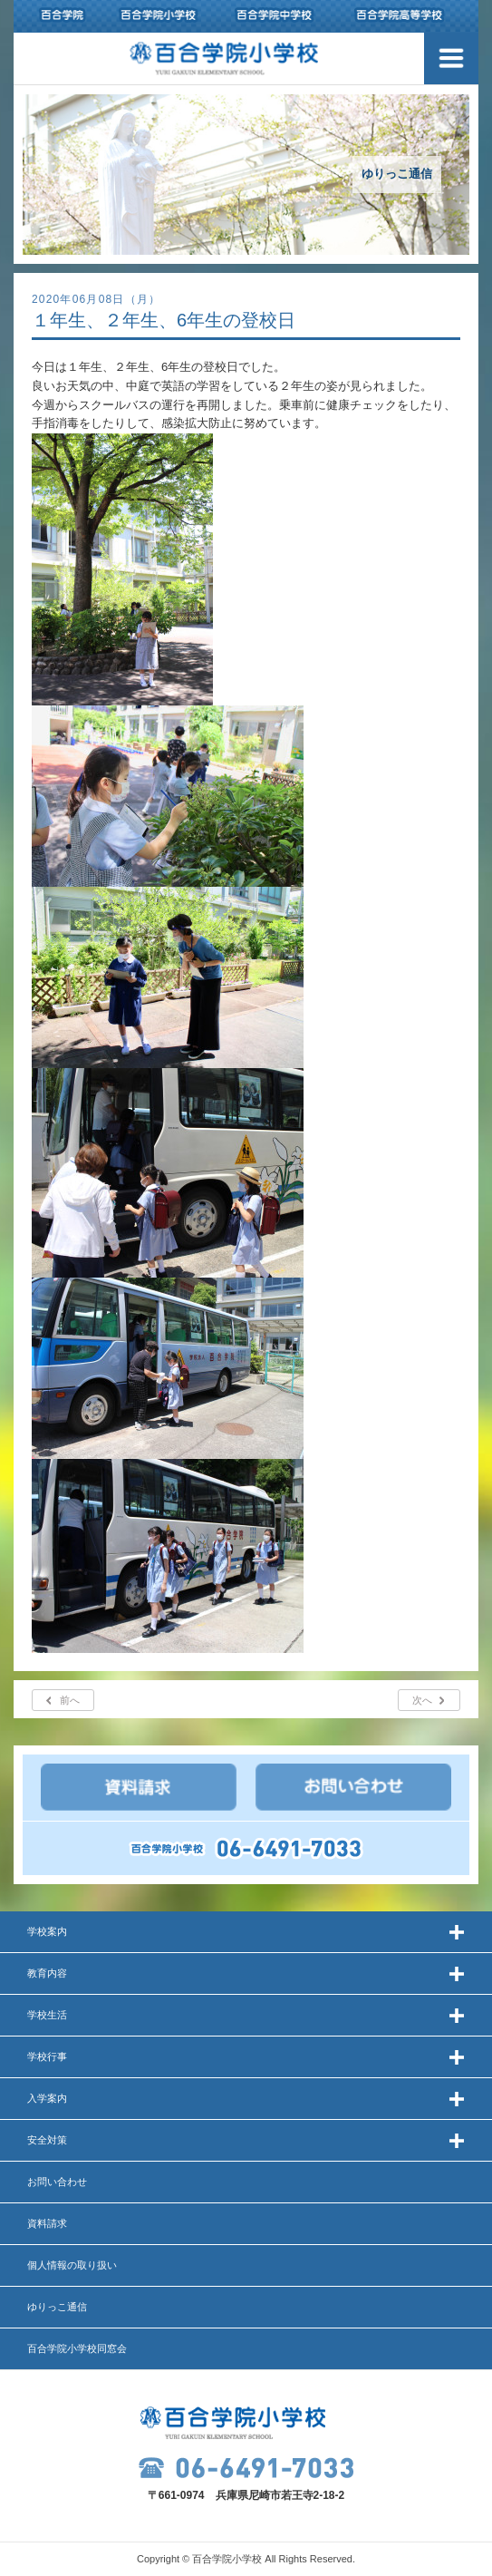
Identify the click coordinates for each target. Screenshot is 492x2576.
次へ (422, 1700)
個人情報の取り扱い (72, 2265)
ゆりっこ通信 (57, 2306)
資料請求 (47, 2223)
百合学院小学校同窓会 (77, 2348)
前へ (70, 1700)
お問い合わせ (57, 2181)
